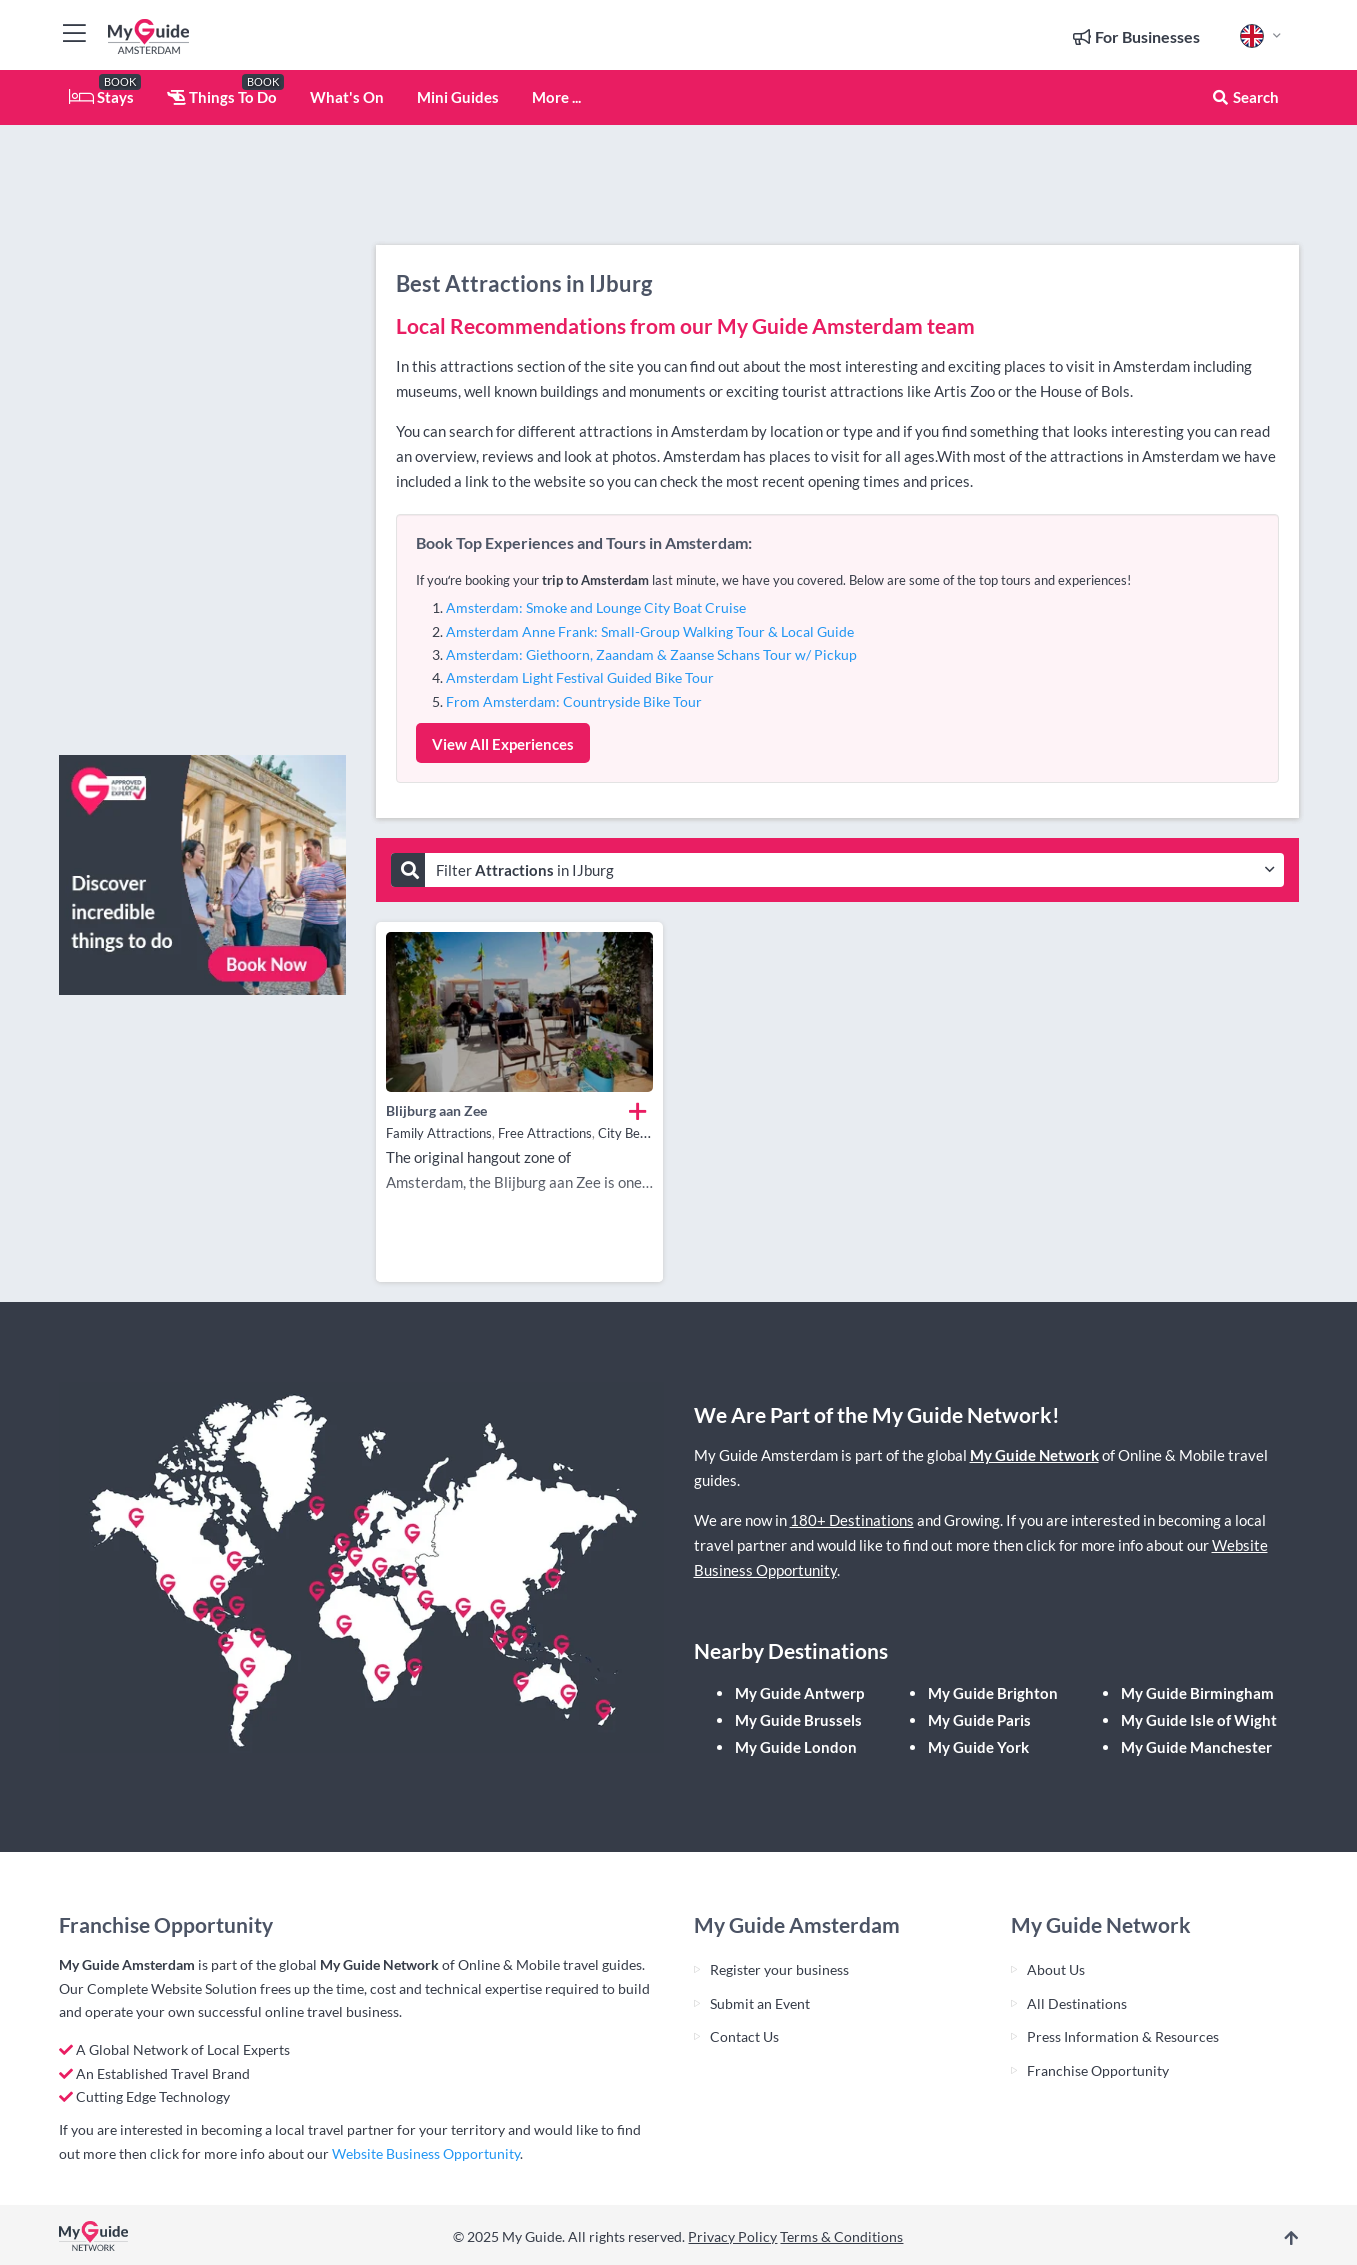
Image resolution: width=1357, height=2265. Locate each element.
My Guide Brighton (993, 1693)
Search (1245, 97)
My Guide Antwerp (799, 1693)
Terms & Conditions (841, 2236)
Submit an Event (760, 2003)
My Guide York (978, 1747)
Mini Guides (458, 97)
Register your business (779, 1969)
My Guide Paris (979, 1720)
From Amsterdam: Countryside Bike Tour (574, 701)
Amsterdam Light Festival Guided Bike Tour (580, 677)
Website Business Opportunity (426, 2153)
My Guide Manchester (1196, 1747)
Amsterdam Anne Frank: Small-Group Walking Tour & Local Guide (650, 631)
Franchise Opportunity (1098, 2070)
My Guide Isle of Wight (1199, 1720)
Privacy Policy (732, 2236)
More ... (556, 97)
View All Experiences (503, 744)
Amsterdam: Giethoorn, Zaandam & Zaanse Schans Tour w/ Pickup (651, 654)
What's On (347, 97)
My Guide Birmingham (1197, 1693)
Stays (101, 97)
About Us (1056, 1969)
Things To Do (222, 97)
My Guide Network (1034, 1455)
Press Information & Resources (1123, 2036)
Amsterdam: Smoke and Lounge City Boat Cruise (596, 607)
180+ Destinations (852, 1520)
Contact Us (744, 2036)
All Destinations (1077, 2003)
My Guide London (796, 1747)
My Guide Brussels (798, 1720)
